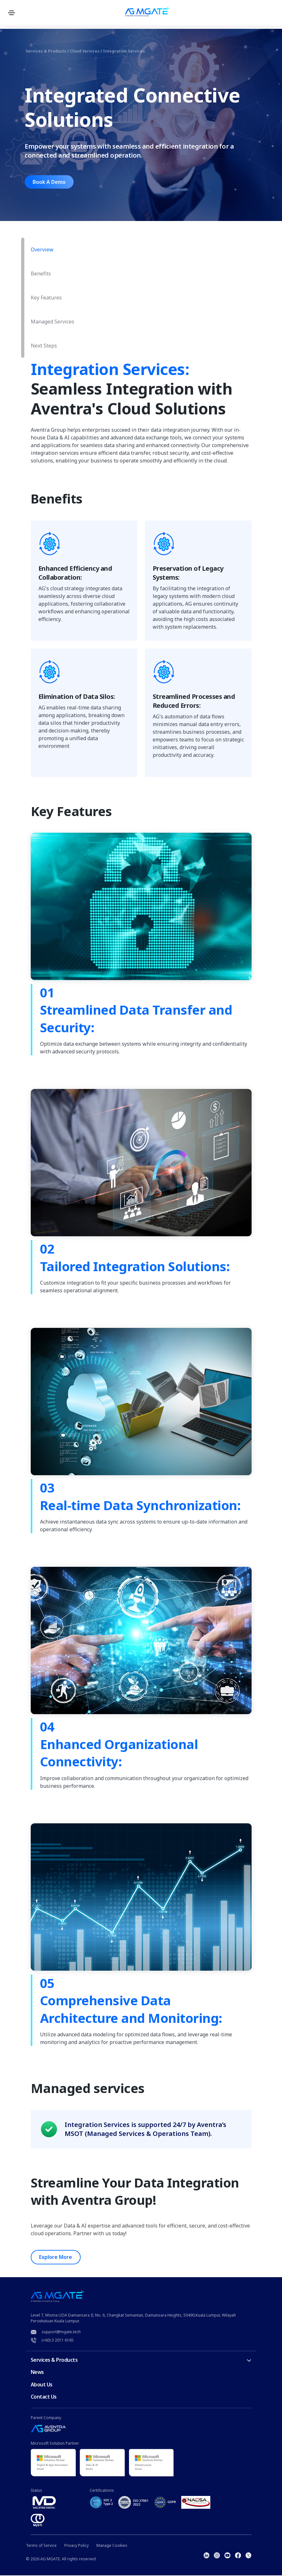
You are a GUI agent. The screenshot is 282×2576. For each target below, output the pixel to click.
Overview (42, 249)
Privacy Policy (76, 2546)
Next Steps (44, 345)
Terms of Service (41, 2546)
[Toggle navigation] (13, 13)
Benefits (41, 273)
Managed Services (52, 321)
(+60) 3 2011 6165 (58, 2340)
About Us (41, 2384)
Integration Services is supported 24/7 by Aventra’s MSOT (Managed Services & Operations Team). (145, 2129)
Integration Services (135, 51)
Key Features (46, 297)
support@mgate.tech (61, 2332)
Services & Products (48, 51)
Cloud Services (91, 51)
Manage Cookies (111, 2546)
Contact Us (44, 2397)
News (37, 2372)
